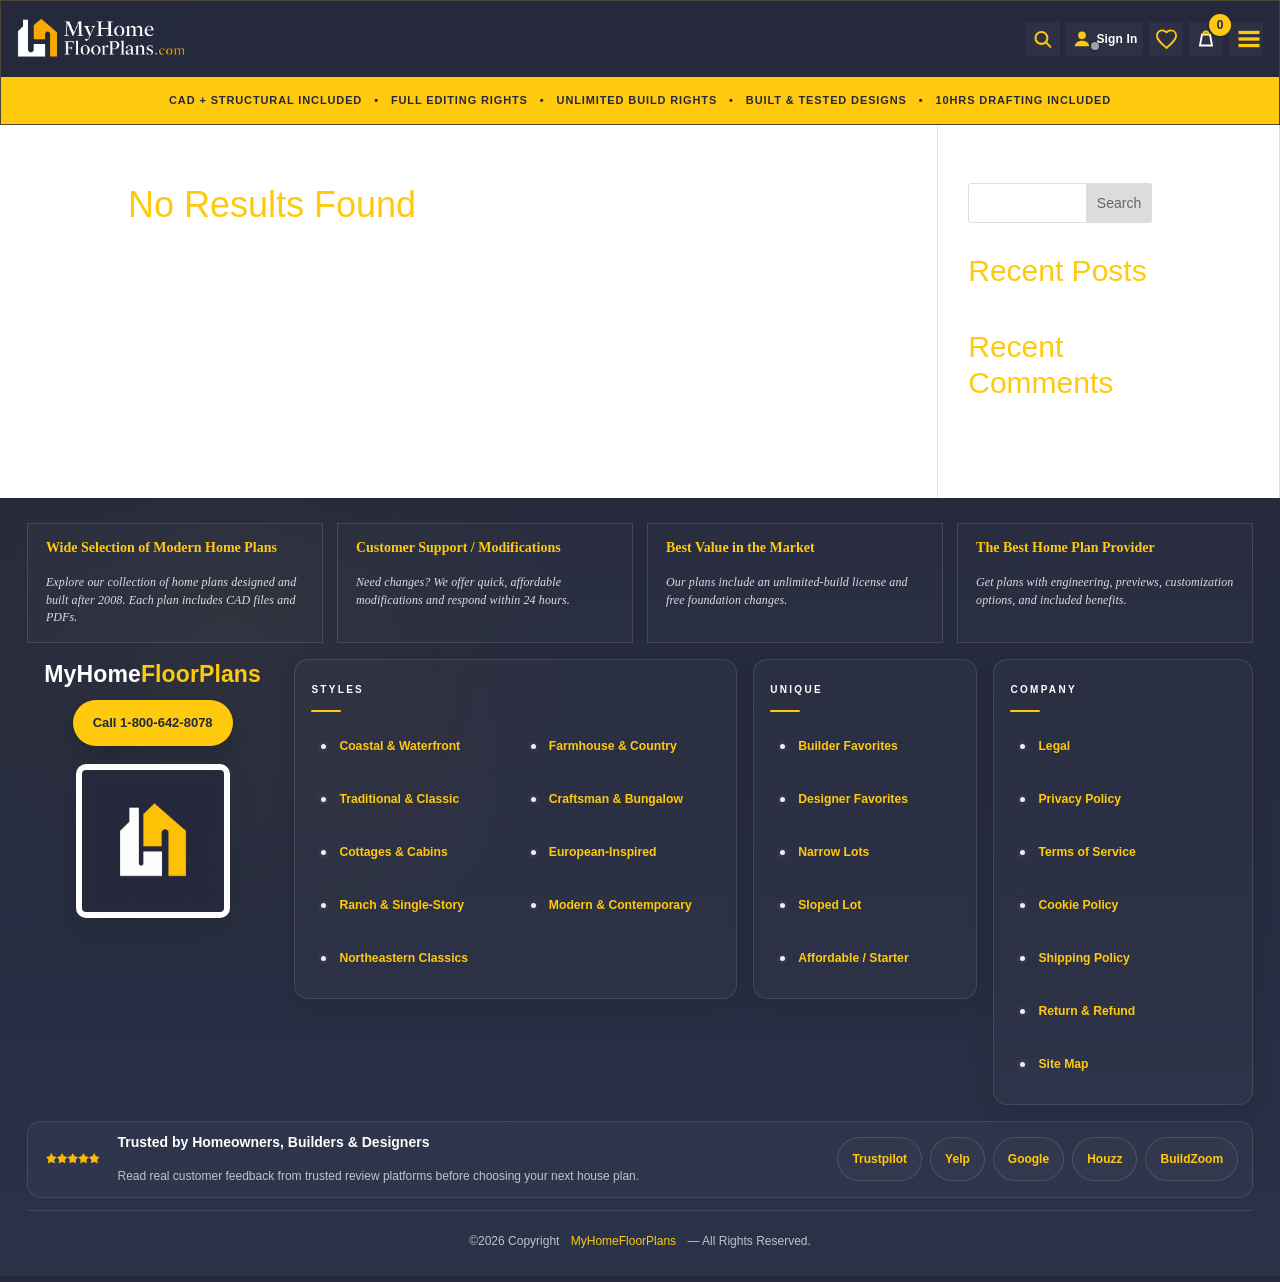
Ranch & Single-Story (401, 905)
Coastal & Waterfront (399, 746)
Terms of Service (1086, 852)
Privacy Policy (1079, 799)
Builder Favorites (848, 746)
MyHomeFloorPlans (623, 1241)
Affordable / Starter (853, 958)
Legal (1054, 746)
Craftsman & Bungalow (616, 799)
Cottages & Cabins (393, 852)
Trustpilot (879, 1159)
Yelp (957, 1159)
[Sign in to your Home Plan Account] (1100, 39)
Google (1028, 1159)
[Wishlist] (1166, 39)
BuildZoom (1191, 1159)
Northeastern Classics (403, 958)
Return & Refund (1086, 1011)
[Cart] (1206, 39)
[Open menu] (1246, 39)
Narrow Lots (833, 852)
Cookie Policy (1078, 905)
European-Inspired (603, 852)
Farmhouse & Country (613, 746)
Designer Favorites (853, 799)
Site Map (1063, 1064)
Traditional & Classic (399, 799)
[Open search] (1034, 39)
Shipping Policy (1083, 958)
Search (1119, 203)
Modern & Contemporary (620, 905)
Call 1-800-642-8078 (153, 722)
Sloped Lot (829, 905)
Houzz (1104, 1159)
